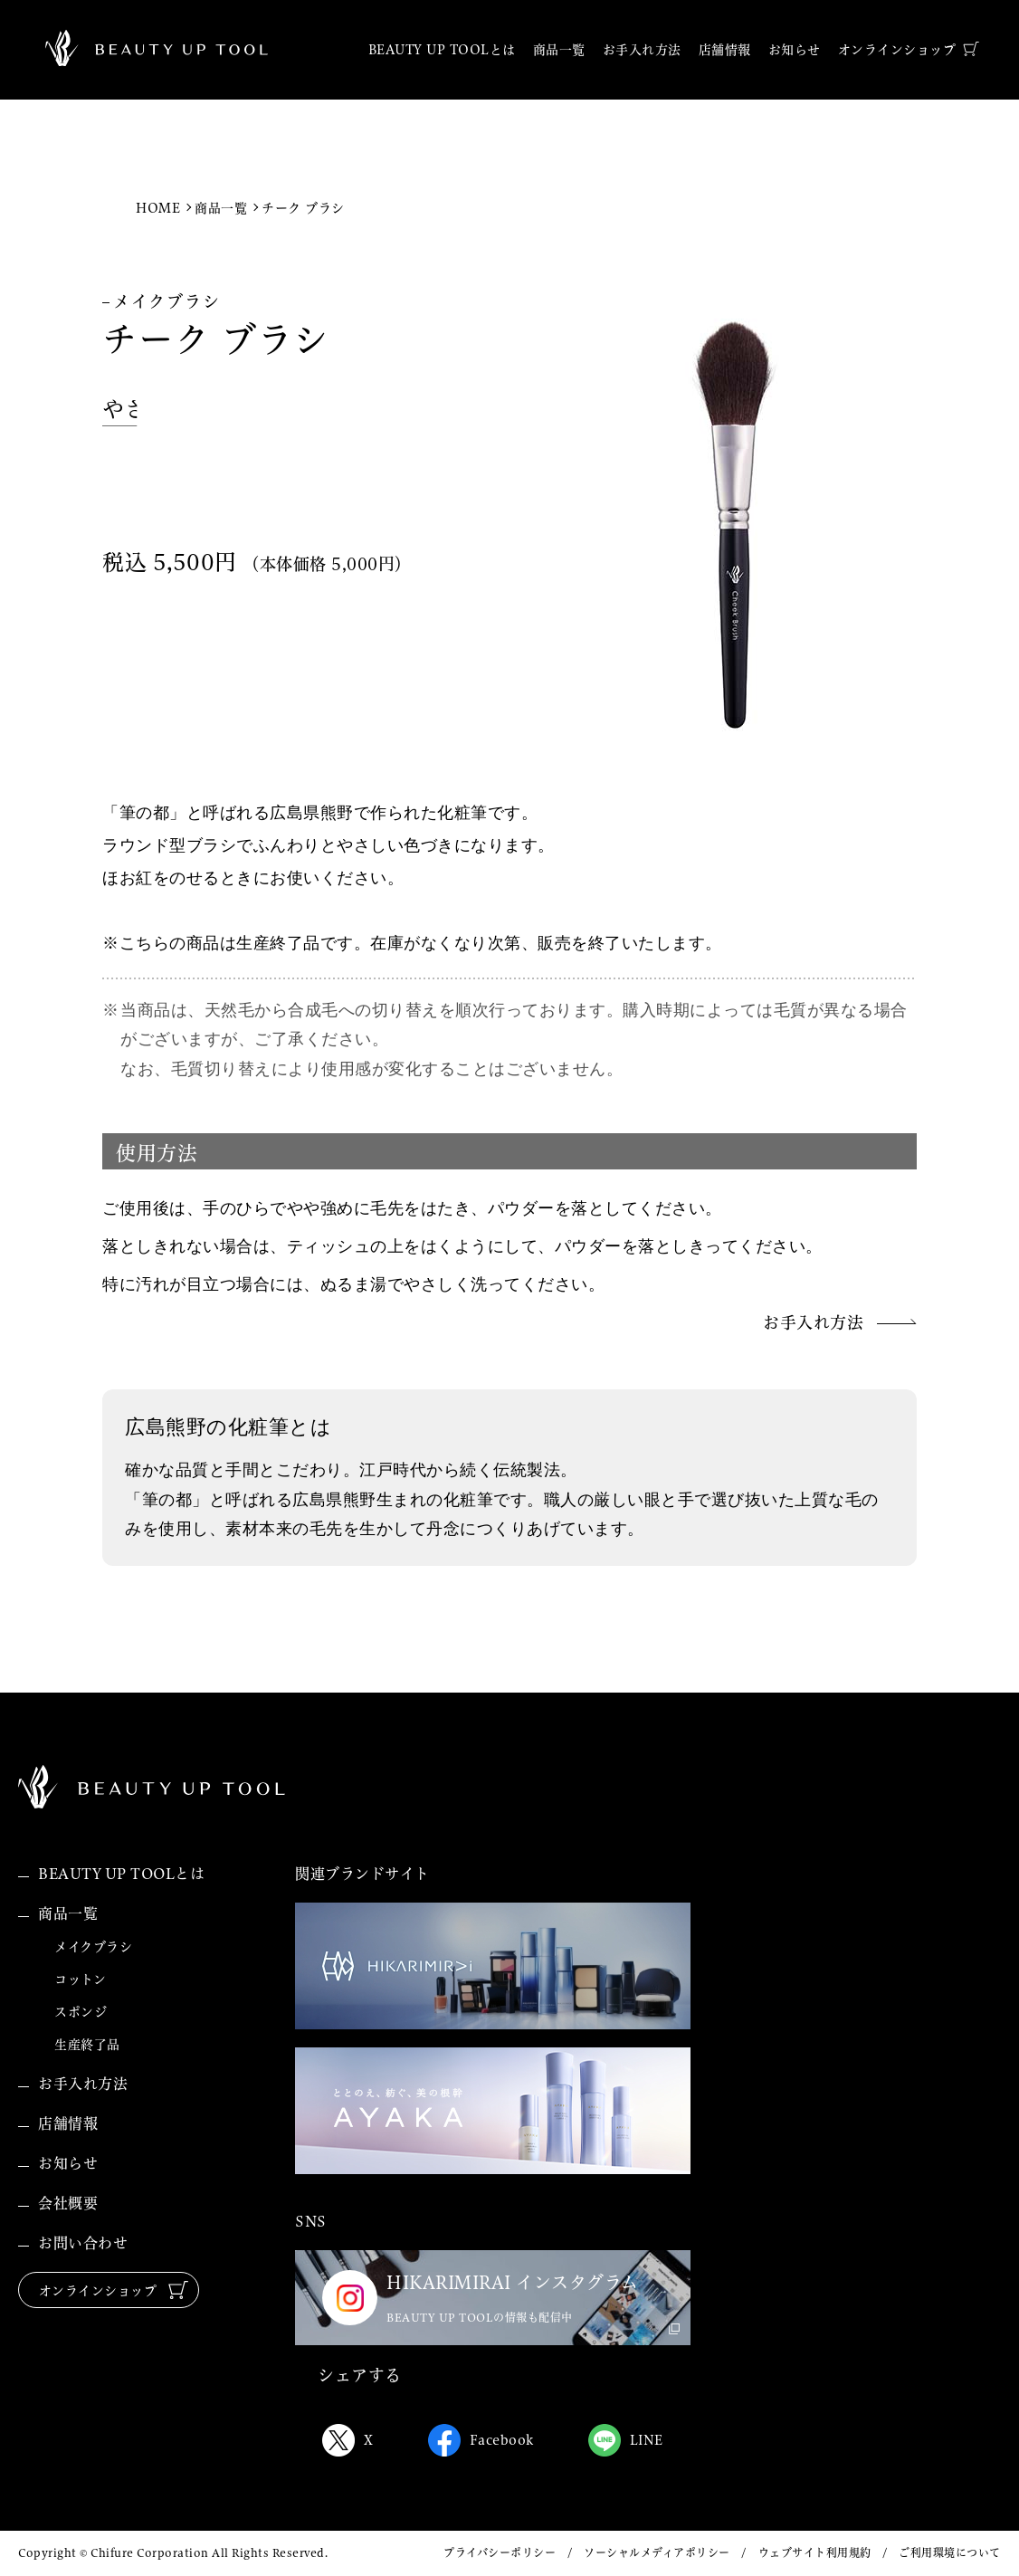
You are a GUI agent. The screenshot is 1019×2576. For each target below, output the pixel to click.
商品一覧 (221, 208)
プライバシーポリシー (499, 2553)
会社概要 (68, 2203)
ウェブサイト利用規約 (814, 2553)
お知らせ (68, 2163)
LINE (625, 2440)
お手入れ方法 (83, 2084)
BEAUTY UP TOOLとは (121, 1874)
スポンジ (80, 2012)
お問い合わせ (83, 2243)
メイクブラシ (93, 1947)
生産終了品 (87, 2045)
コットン (80, 1979)
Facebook (481, 2440)
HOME (158, 208)
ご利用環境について (950, 2553)
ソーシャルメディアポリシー (657, 2553)
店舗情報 (68, 2123)
